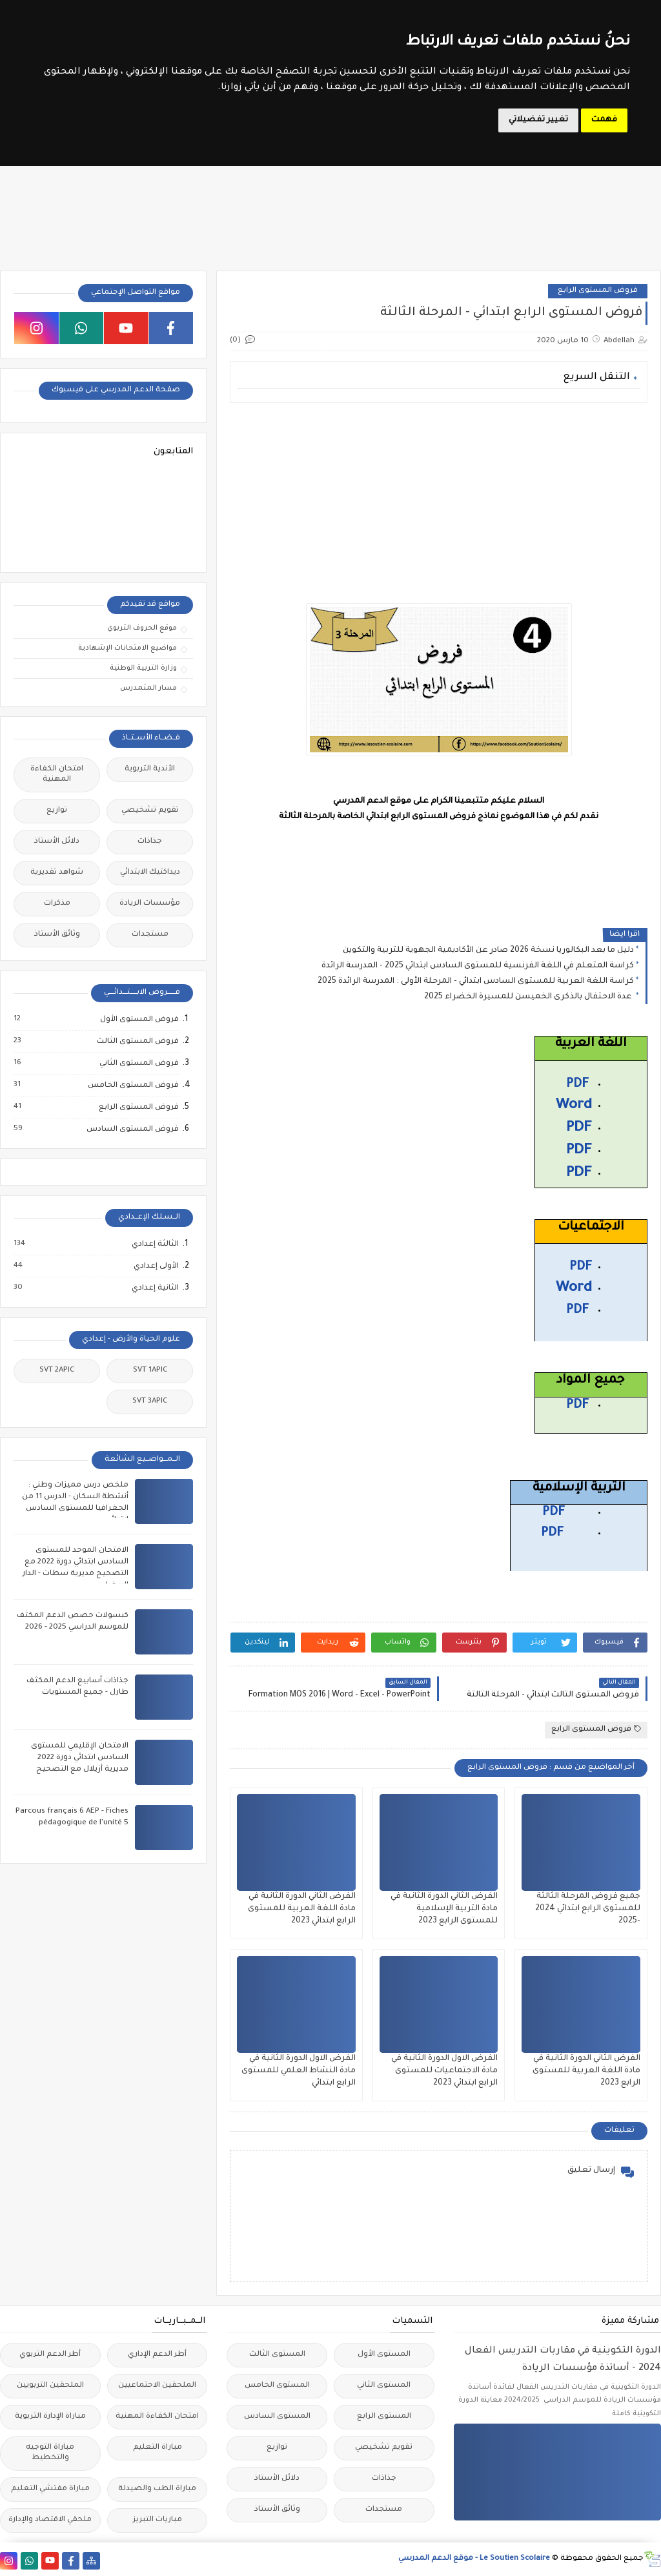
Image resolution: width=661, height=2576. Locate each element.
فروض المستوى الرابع (598, 291)
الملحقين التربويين (50, 2386)
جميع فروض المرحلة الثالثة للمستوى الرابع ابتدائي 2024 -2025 (587, 1909)
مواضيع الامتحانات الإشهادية (127, 648)
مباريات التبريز (157, 2520)
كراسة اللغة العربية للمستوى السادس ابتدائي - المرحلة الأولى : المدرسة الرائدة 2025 (476, 981)
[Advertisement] (438, 503)
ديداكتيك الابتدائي (150, 873)
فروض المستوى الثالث (137, 1041)
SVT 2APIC (56, 1370)
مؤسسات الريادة (149, 904)
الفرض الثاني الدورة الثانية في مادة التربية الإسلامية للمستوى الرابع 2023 (444, 1909)
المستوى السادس (277, 2417)
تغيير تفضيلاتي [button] (538, 120)
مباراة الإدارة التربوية (50, 2417)
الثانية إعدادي (154, 1288)
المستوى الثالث (277, 2355)
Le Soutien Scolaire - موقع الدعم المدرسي (474, 2559)
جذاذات (149, 842)
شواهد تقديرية (56, 873)
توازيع (56, 811)
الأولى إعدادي (155, 1266)
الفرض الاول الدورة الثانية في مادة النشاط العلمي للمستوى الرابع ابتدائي (298, 2071)
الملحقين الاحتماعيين (157, 2386)
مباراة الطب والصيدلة (157, 2489)
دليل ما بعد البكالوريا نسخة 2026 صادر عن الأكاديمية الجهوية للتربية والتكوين (488, 950)
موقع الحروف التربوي (142, 628)
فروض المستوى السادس (132, 1129)
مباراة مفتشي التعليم (50, 2489)
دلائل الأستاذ (56, 842)
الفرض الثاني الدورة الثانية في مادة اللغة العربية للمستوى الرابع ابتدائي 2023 (302, 1909)
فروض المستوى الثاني (138, 1063)
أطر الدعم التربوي (50, 2355)
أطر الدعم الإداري (157, 2355)
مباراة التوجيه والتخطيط (50, 2453)
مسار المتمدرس (148, 688)
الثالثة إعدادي (154, 1244)
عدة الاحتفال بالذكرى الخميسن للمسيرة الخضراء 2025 (529, 997)
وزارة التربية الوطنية (143, 668)
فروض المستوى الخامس (132, 1085)
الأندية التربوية (150, 769)
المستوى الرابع (384, 2417)
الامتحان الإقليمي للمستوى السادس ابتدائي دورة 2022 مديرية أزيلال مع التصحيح (79, 1758)
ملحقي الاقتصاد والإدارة (50, 2520)
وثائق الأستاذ (57, 935)
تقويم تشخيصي (150, 811)
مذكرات (57, 904)
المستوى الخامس (277, 2386)
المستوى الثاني (384, 2386)
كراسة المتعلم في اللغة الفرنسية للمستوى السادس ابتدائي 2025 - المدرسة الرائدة (477, 966)
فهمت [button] (604, 120)
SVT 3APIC (149, 1401)
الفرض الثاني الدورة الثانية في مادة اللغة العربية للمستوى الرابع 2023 (586, 2071)
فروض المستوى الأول (139, 1020)
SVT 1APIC (150, 1370)
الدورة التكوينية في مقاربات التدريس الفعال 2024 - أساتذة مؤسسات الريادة (563, 2360)
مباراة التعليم (157, 2448)
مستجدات (150, 935)
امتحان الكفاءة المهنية (56, 774)
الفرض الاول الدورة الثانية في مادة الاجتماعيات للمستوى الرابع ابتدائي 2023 (444, 2071)
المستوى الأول (384, 2355)
